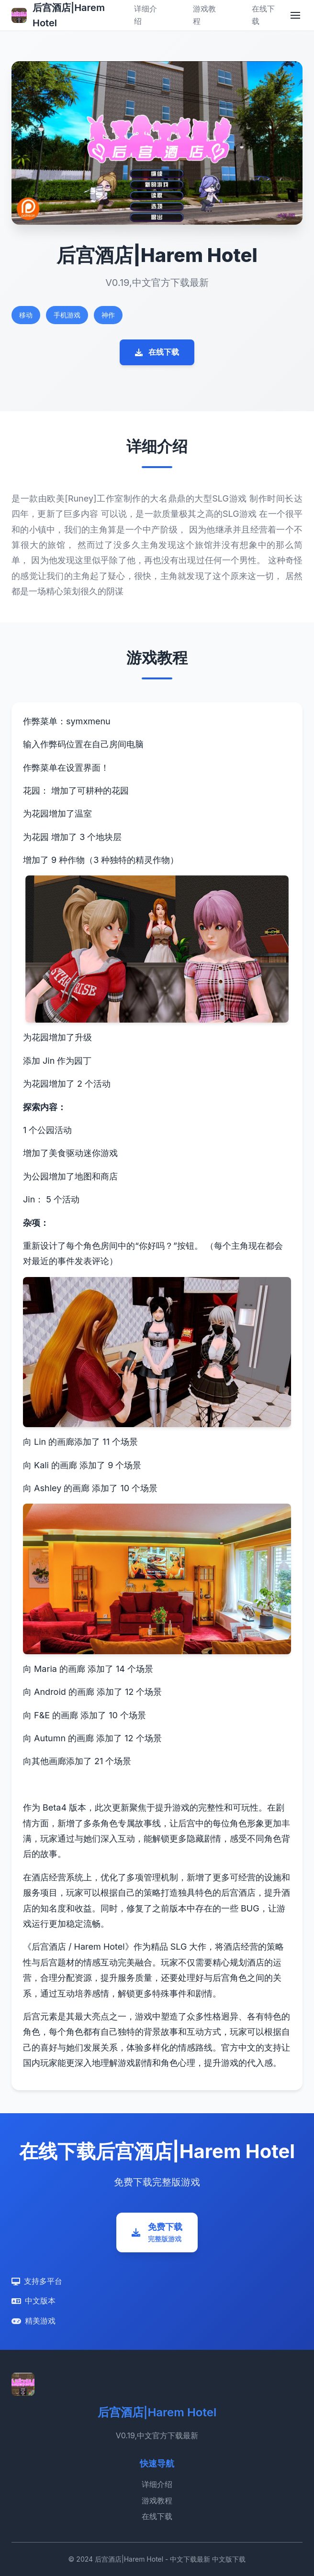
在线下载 (157, 352)
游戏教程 (157, 2500)
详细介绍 (157, 2484)
